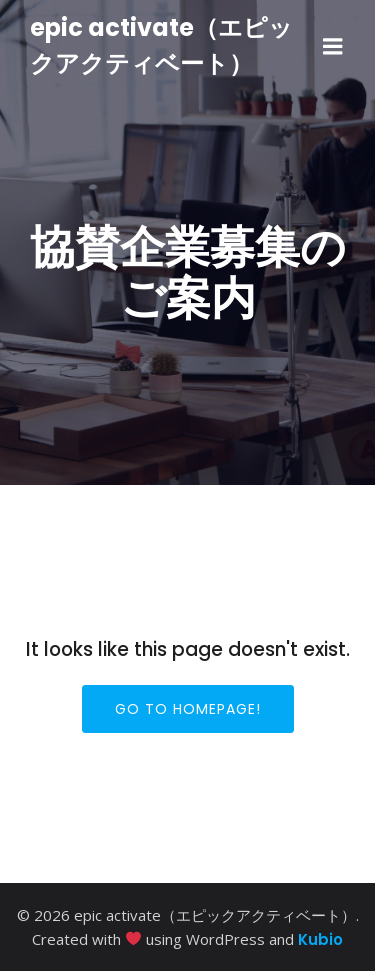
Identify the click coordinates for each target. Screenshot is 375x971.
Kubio (320, 939)
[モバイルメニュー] (333, 47)
